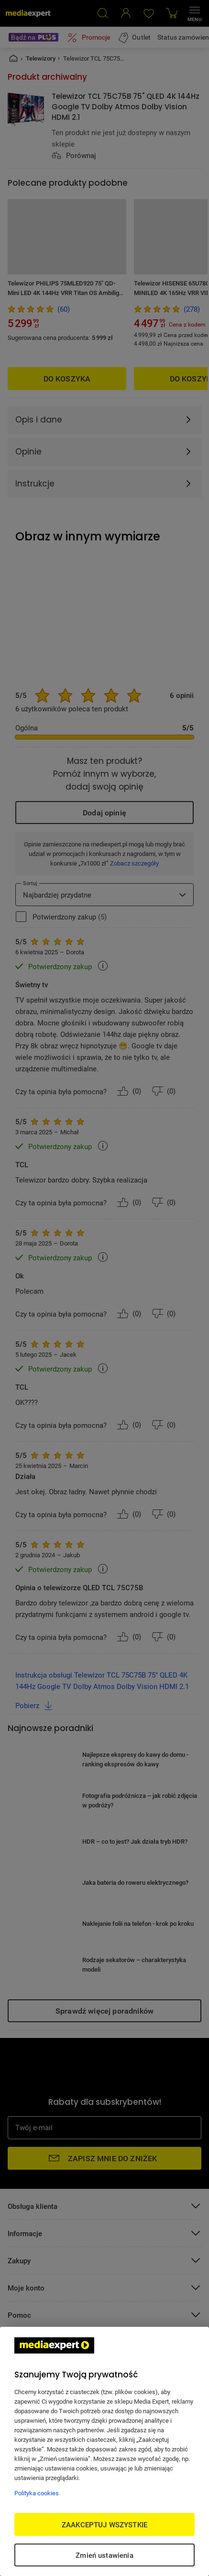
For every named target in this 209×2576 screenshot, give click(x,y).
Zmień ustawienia (104, 2555)
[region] (104, 2451)
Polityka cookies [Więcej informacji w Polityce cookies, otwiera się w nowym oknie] (36, 2493)
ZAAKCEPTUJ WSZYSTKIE (104, 2524)
